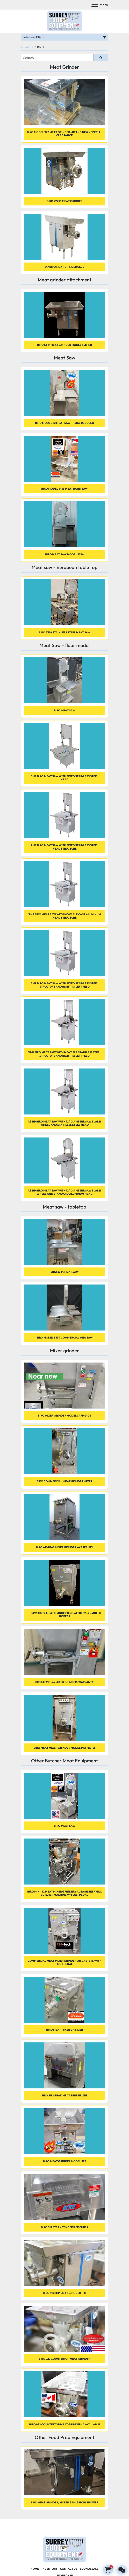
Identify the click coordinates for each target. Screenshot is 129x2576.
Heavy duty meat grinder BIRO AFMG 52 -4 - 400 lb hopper (64, 1614)
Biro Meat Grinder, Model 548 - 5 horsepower (64, 2502)
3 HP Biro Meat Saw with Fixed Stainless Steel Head (64, 777)
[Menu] (94, 5)
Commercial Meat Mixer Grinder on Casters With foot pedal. (65, 1962)
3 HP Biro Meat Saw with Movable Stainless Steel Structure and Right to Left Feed (64, 1054)
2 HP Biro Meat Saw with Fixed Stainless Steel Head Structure (64, 846)
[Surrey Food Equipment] (64, 2549)
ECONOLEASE (89, 2568)
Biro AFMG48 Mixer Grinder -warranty (64, 1547)
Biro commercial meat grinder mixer (64, 1481)
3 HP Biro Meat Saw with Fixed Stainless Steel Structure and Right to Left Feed (64, 985)
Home (35, 2568)
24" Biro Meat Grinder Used (64, 266)
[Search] (57, 57)
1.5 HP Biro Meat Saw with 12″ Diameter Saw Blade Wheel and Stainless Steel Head (64, 1123)
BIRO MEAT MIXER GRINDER (64, 2029)
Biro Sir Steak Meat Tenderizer (64, 2095)
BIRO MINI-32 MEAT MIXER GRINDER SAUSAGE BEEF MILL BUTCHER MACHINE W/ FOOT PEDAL (64, 1893)
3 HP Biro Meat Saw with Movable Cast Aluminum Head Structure (64, 916)
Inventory (49, 2568)
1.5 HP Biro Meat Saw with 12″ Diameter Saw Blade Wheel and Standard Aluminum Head (64, 1192)
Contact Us (68, 2568)
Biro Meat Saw (64, 710)
